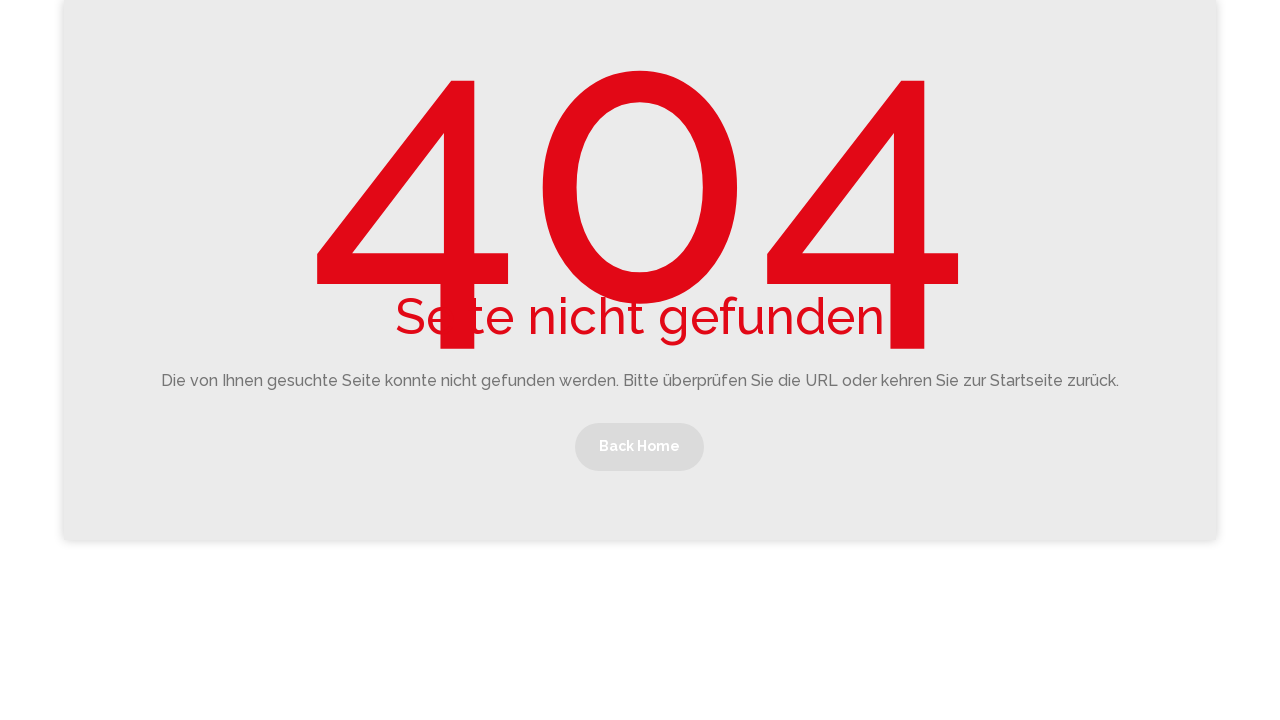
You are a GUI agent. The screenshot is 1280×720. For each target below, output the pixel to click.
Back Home (639, 446)
